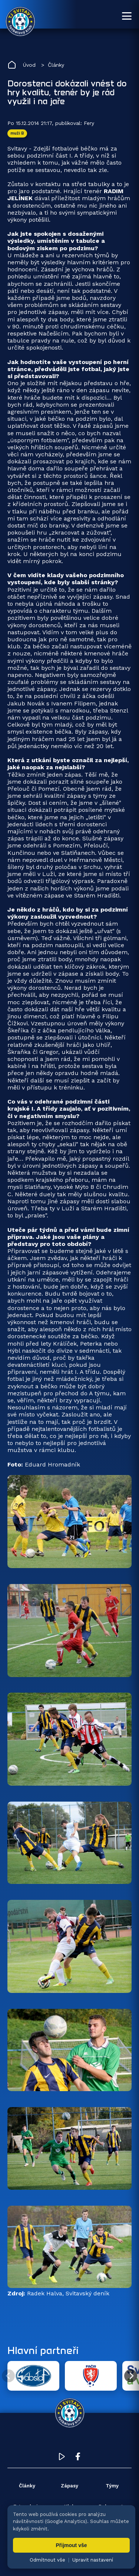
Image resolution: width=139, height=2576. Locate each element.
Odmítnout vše (47, 2560)
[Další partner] (130, 2376)
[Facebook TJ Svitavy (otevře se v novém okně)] (78, 2458)
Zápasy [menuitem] (69, 2486)
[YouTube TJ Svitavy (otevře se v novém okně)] (62, 2458)
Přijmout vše (71, 2545)
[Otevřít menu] (127, 16)
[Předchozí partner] (8, 2376)
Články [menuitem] (27, 2486)
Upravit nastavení (92, 2560)
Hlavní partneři (43, 2350)
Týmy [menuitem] (112, 2486)
